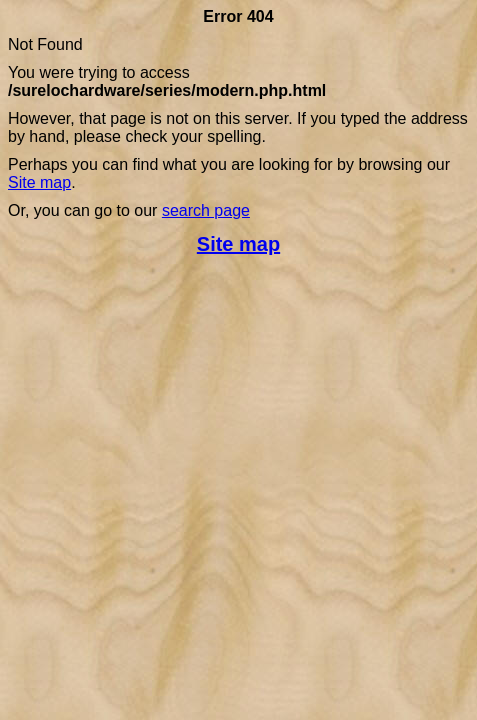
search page (206, 210)
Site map (39, 182)
